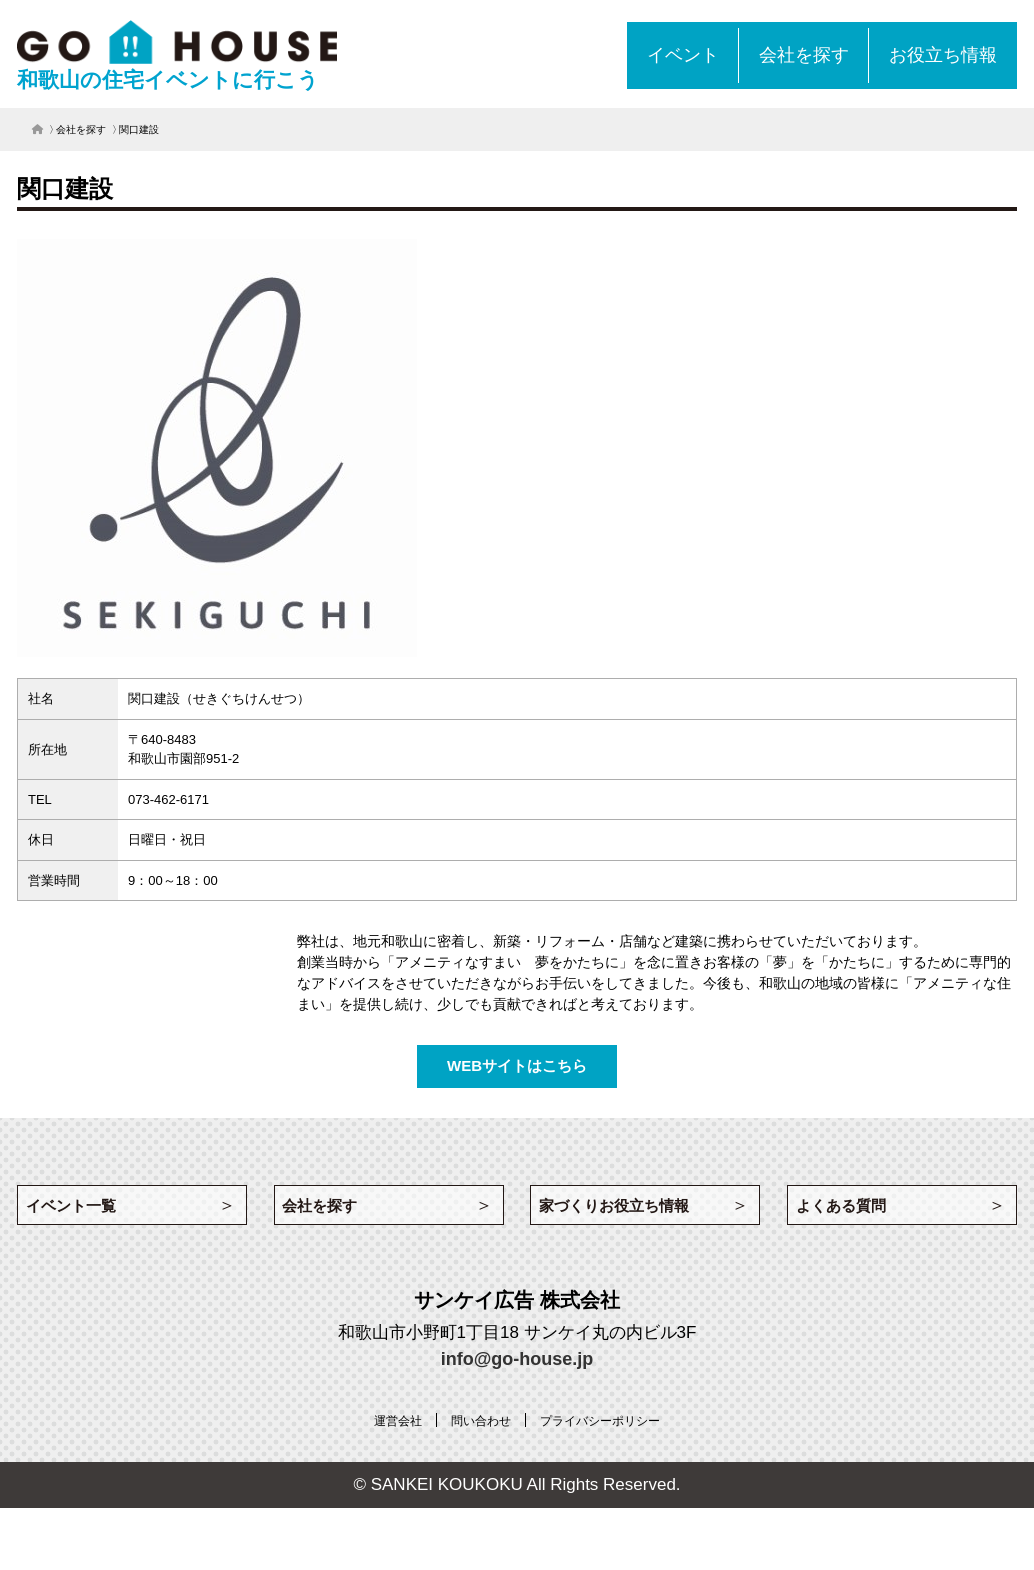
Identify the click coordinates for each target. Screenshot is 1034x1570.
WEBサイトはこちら (517, 1065)
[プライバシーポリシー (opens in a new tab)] (609, 1428)
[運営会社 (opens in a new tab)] (383, 1428)
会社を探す (81, 129)
